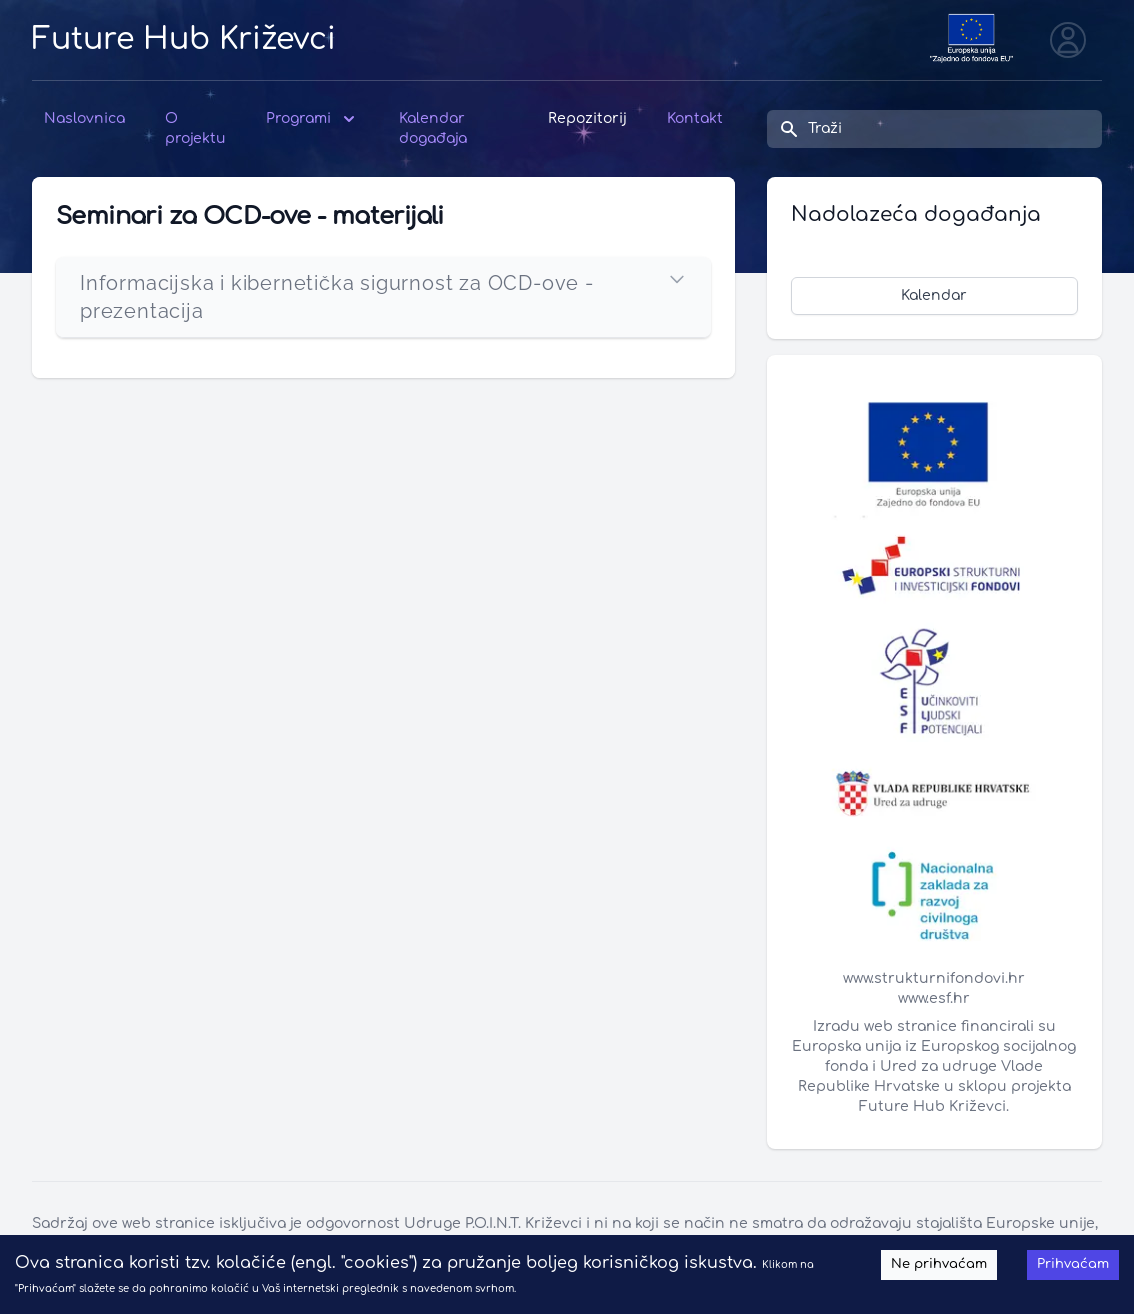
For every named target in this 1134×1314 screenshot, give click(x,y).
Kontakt (695, 118)
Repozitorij (587, 118)
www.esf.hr (934, 998)
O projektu (195, 128)
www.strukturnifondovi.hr (934, 978)
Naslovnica (84, 118)
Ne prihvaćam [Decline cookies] (939, 1264)
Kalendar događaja (433, 128)
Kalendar (934, 295)
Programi (312, 119)
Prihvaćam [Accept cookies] (1073, 1264)
